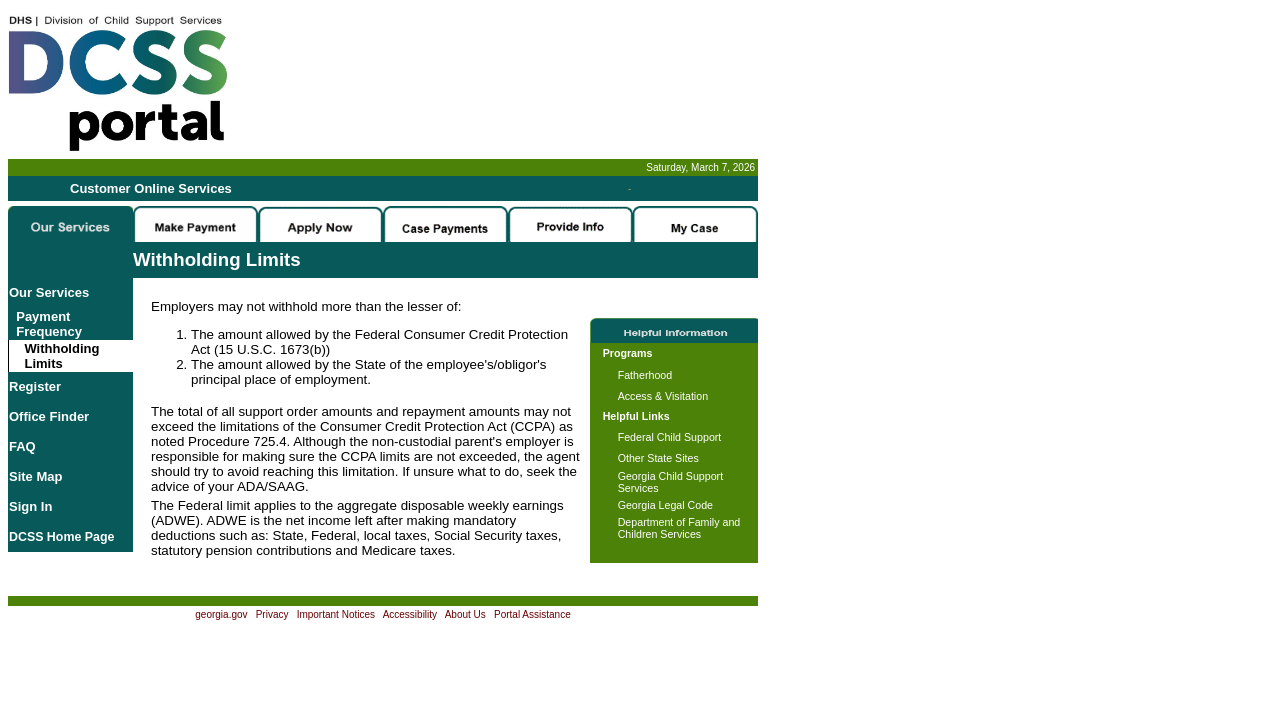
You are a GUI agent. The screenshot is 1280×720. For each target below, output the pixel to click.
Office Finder (49, 416)
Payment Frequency (45, 324)
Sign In (30, 506)
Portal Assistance (532, 614)
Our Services (49, 292)
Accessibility (410, 614)
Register (35, 386)
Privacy (272, 614)
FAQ (22, 446)
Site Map (35, 476)
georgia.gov (221, 614)
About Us (465, 614)
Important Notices (336, 614)
